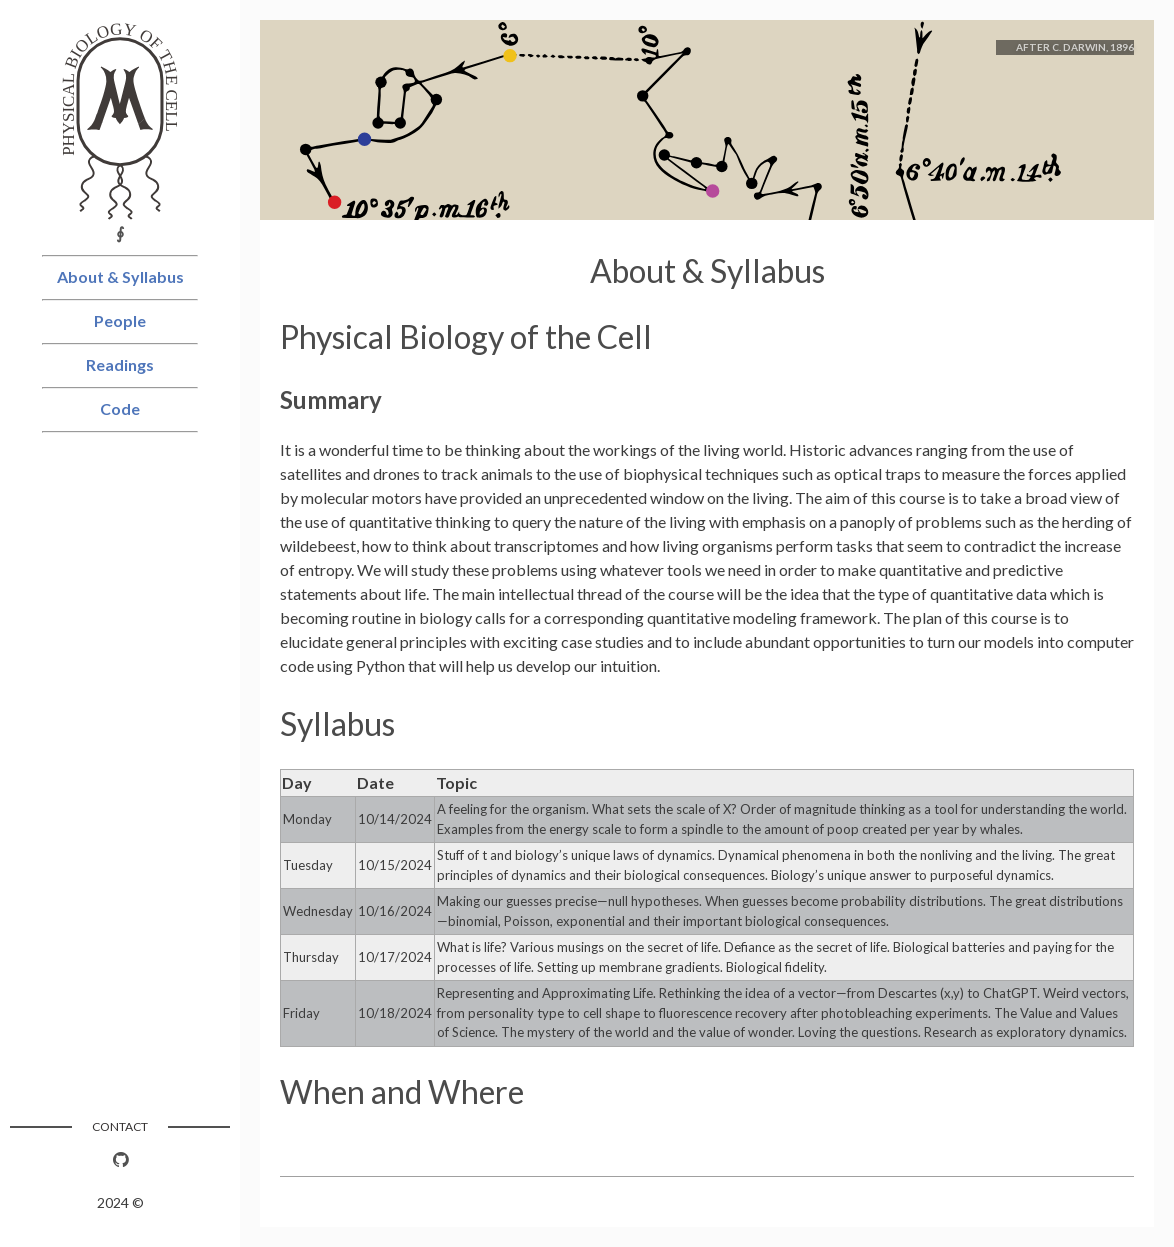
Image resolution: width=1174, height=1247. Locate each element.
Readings (120, 364)
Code (120, 408)
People (120, 320)
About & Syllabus (120, 276)
